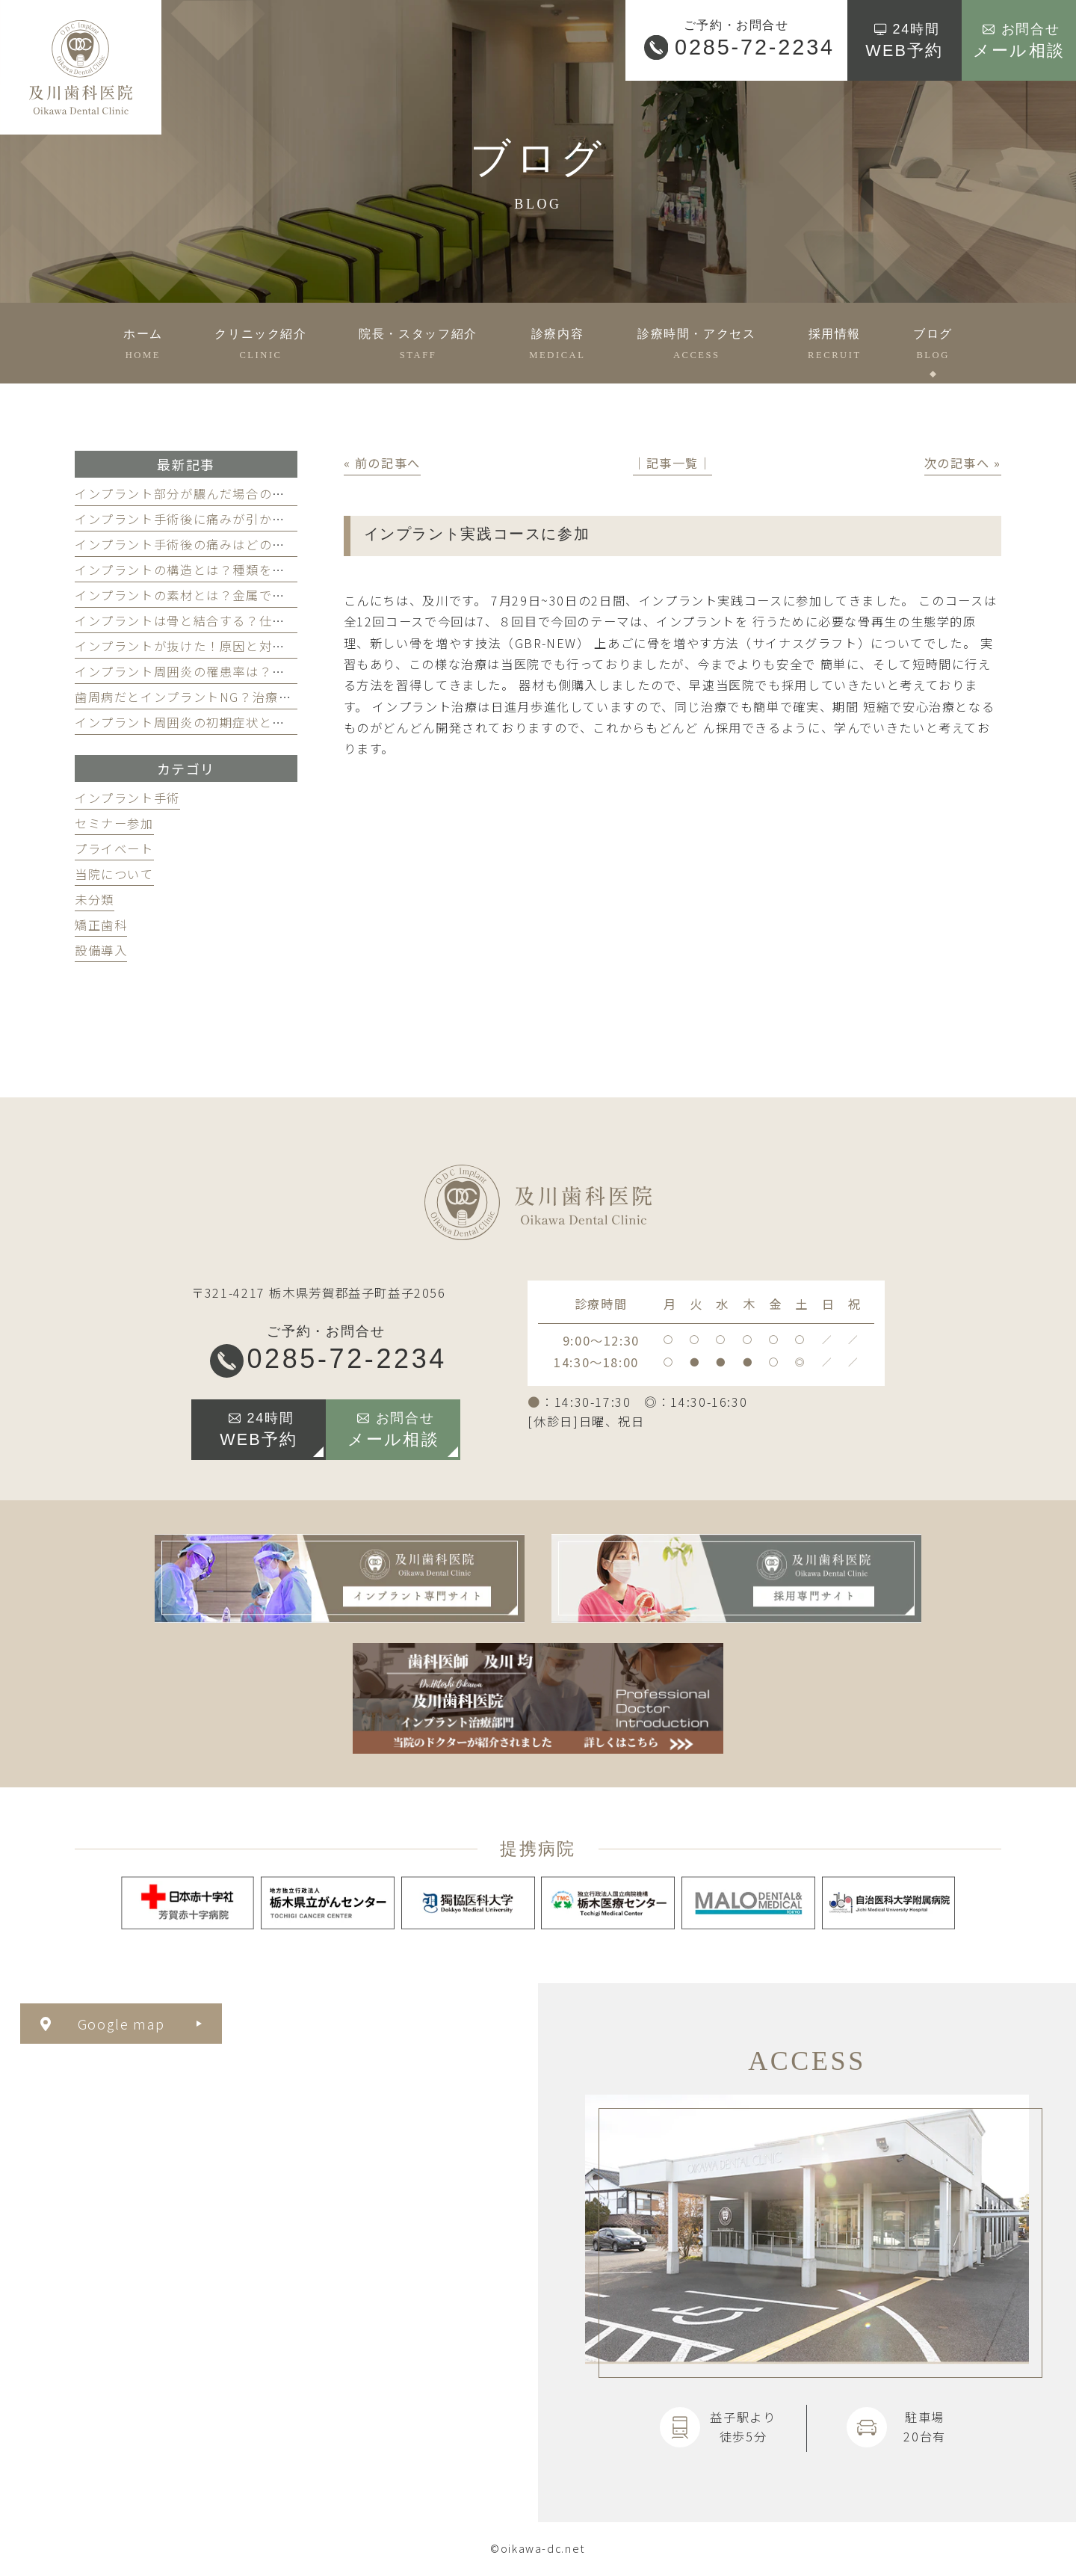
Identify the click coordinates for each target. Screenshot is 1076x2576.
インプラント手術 (127, 798)
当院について (114, 874)
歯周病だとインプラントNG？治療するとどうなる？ (229, 697)
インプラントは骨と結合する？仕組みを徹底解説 (220, 620)
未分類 (94, 899)
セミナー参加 (114, 823)
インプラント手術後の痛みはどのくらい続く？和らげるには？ (259, 544)
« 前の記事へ (382, 463)
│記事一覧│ (672, 463)
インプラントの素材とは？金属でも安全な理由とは (226, 595)
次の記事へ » (962, 463)
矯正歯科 (101, 925)
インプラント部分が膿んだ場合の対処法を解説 (213, 493)
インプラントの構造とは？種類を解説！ (193, 570)
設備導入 (101, 950)
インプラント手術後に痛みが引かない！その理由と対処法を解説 (266, 519)
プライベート (114, 848)
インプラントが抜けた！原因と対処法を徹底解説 (220, 646)
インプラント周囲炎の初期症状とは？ (187, 722)
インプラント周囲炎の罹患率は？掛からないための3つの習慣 (256, 671)
